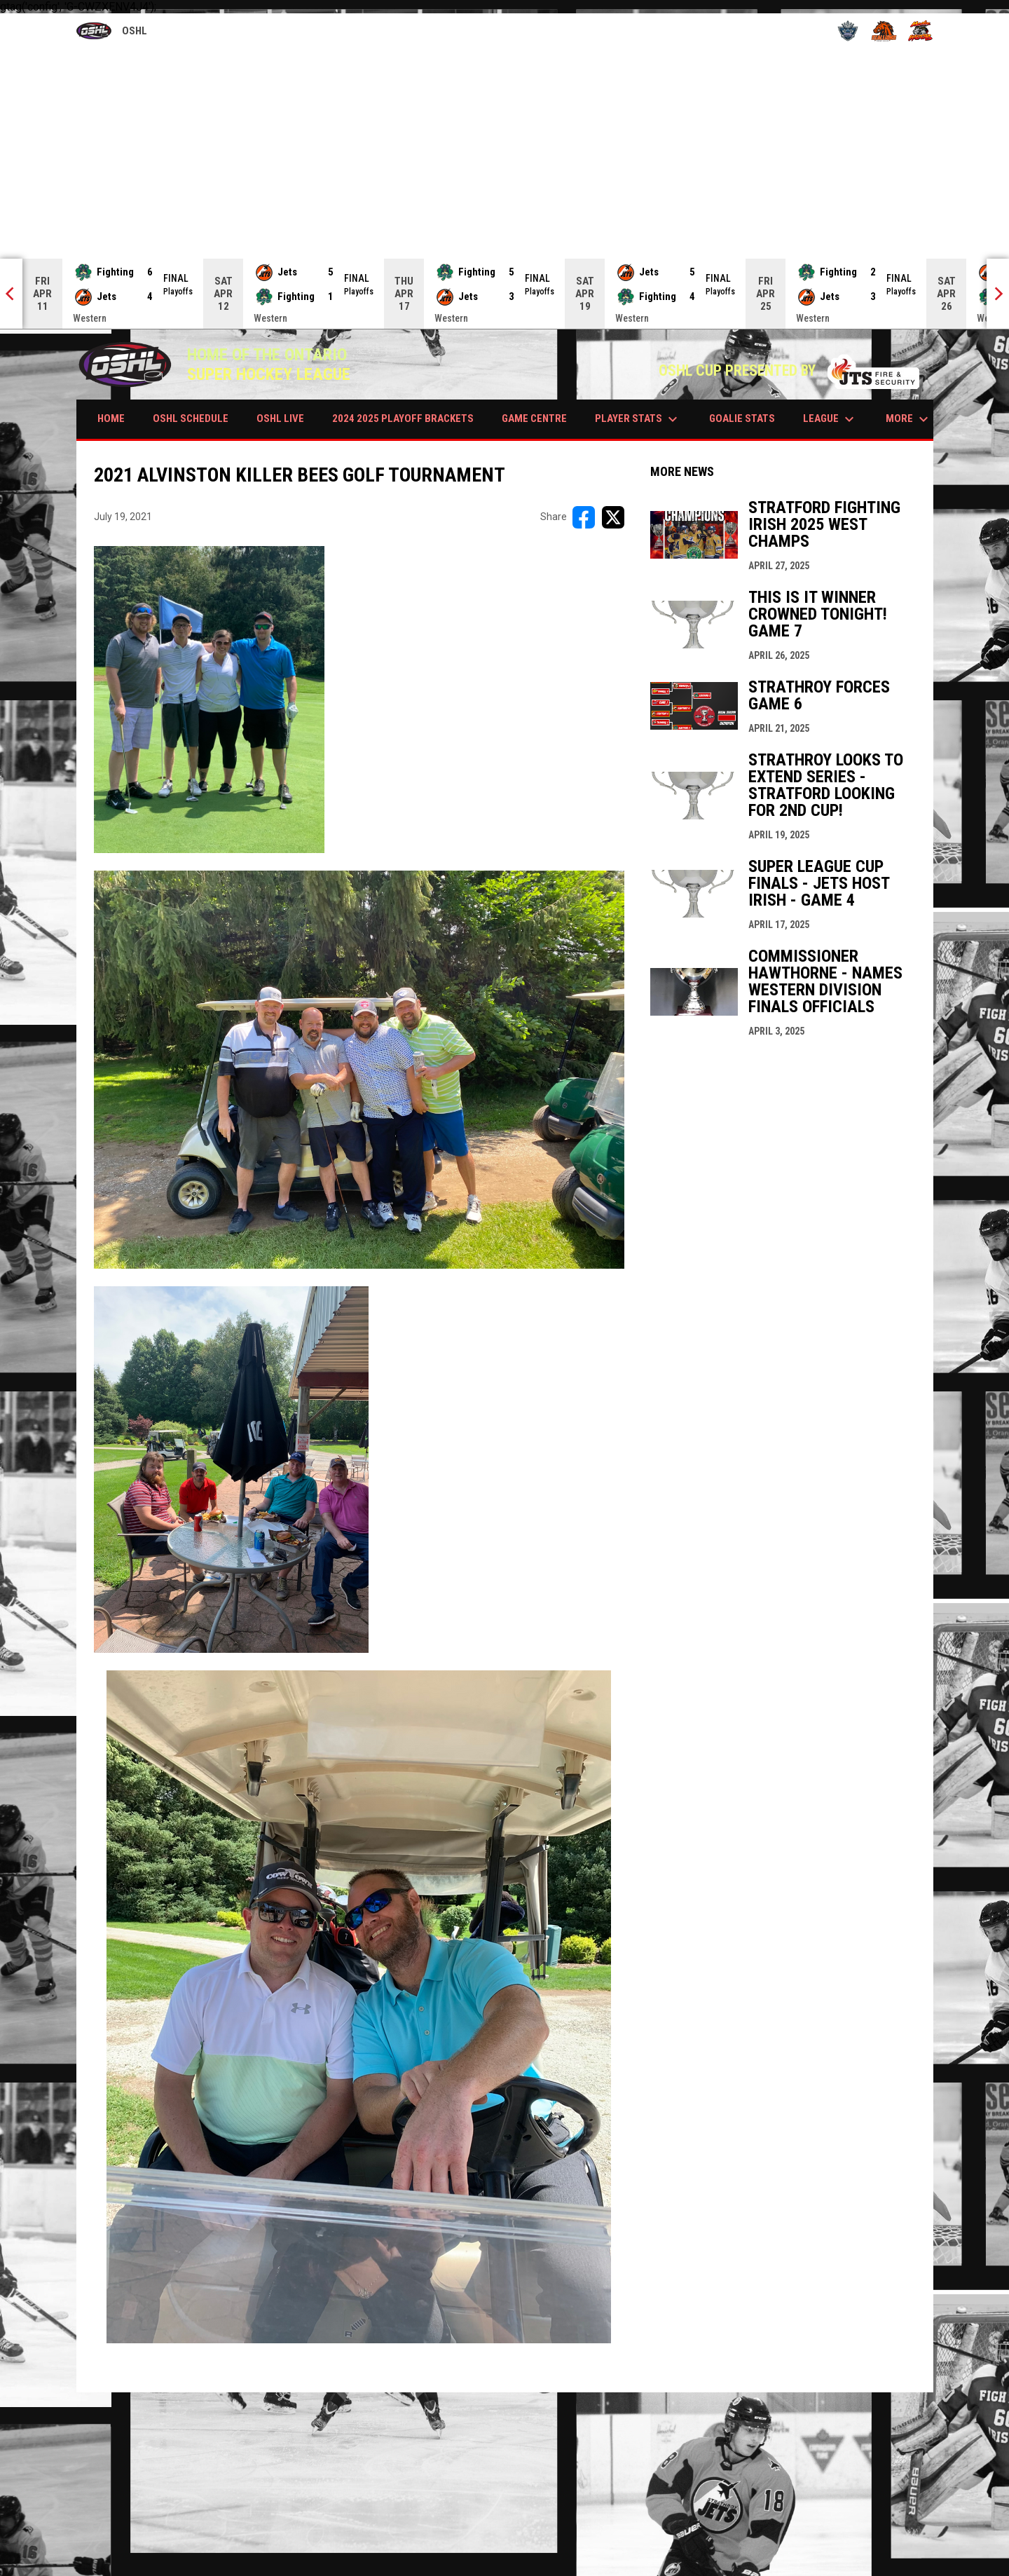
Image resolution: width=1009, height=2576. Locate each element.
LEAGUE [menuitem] (830, 419)
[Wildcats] (920, 30)
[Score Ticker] (504, 294)
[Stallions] (884, 30)
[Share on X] (613, 517)
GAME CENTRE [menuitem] (534, 418)
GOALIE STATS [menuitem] (742, 418)
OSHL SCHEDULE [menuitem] (190, 418)
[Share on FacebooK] (583, 517)
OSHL (111, 31)
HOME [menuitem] (111, 418)
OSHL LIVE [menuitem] (280, 418)
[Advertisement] (504, 153)
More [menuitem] (909, 419)
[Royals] (848, 30)
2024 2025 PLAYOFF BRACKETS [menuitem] (403, 418)
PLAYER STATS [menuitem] (638, 419)
